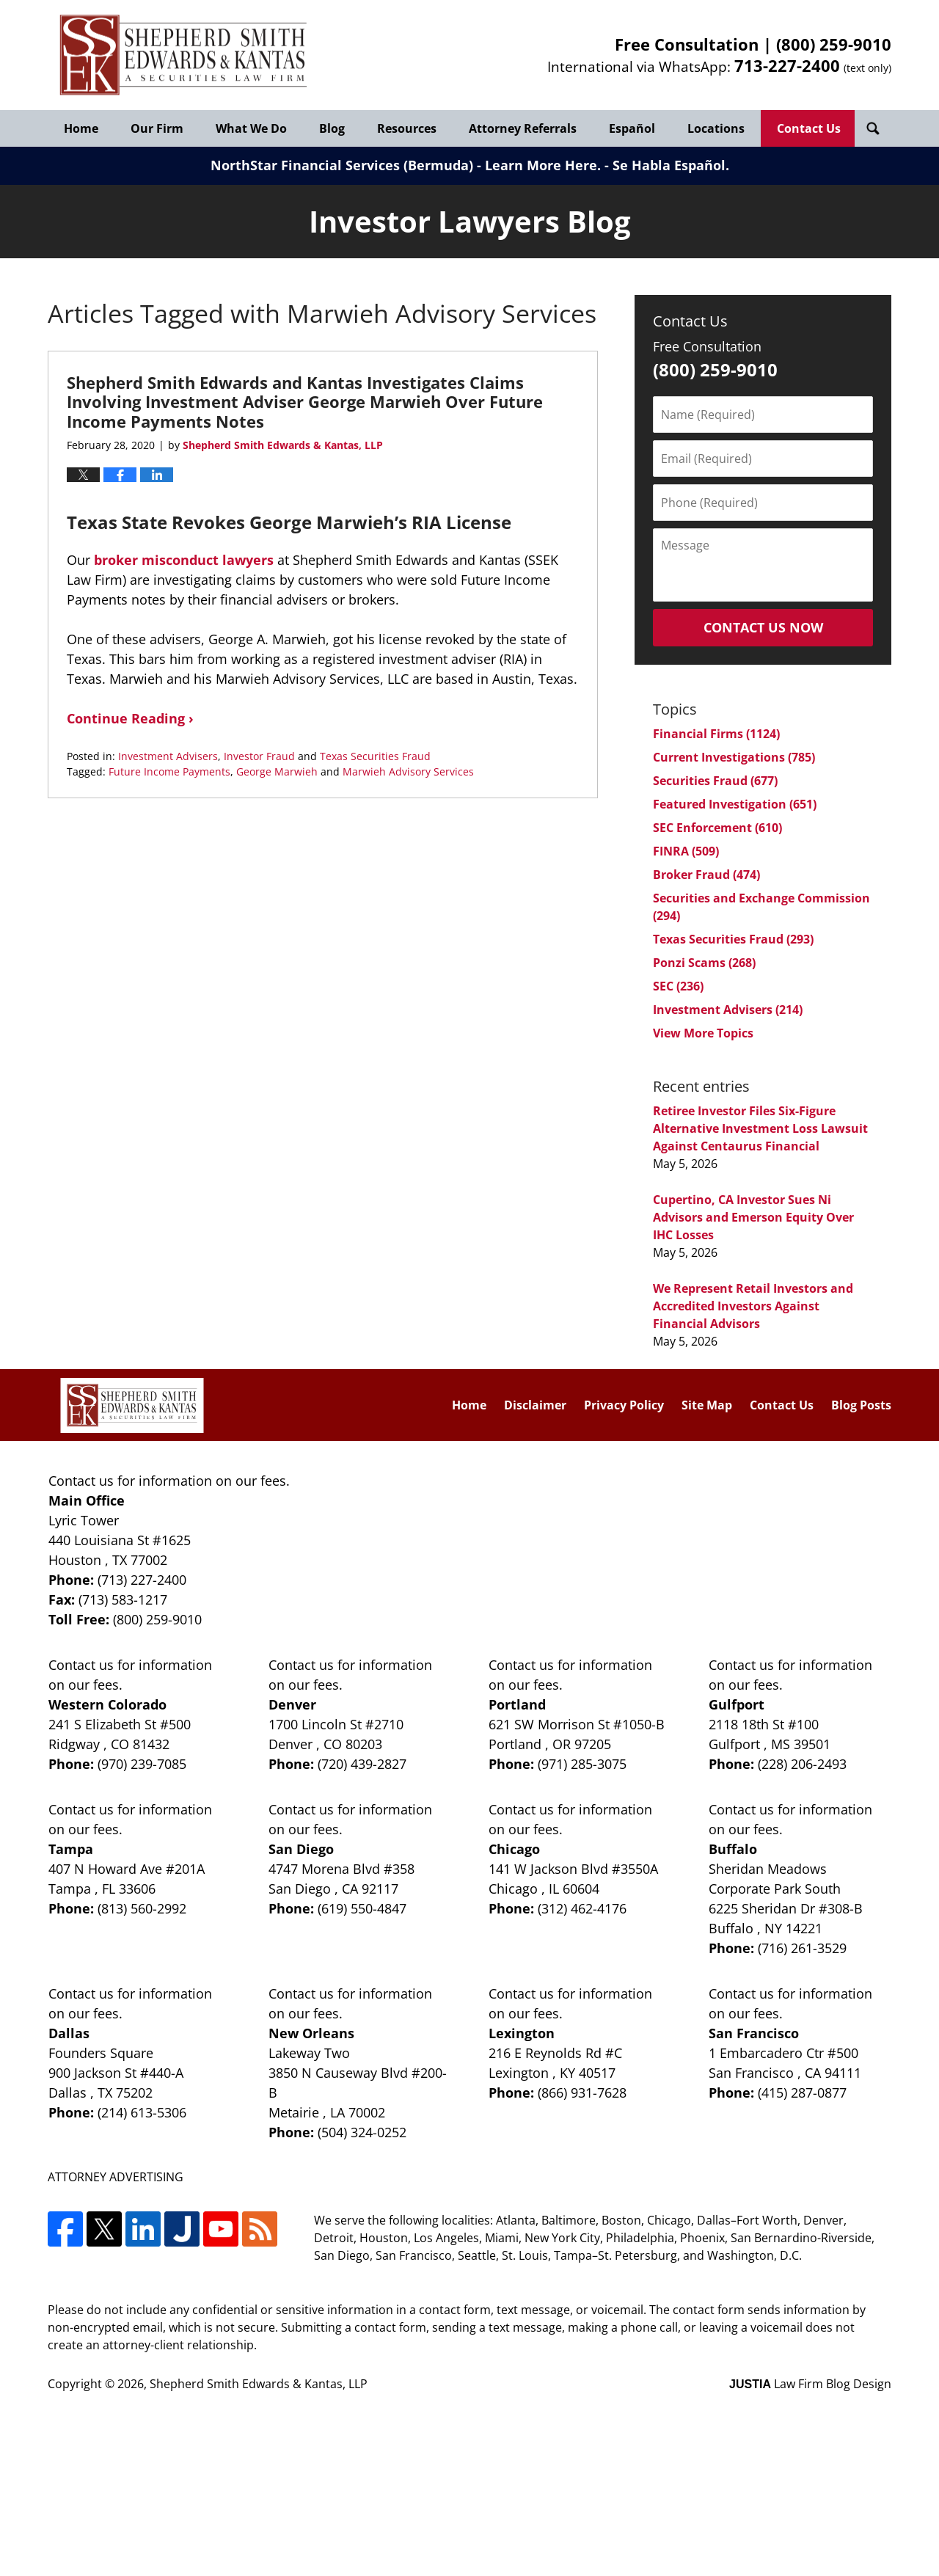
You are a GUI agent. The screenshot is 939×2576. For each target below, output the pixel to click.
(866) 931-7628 (582, 2092)
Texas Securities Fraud (375, 756)
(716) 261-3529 (802, 1948)
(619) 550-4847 (362, 1908)
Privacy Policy (624, 1405)
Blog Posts (861, 1405)
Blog (332, 128)
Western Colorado (107, 1704)
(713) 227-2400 (142, 1579)
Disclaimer (535, 1405)
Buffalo (733, 1849)
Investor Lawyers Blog (183, 55)
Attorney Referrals (523, 128)
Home (81, 128)
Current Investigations (734, 757)
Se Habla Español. (671, 165)
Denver (292, 1704)
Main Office (86, 1500)
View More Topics (703, 1033)
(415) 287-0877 (802, 2092)
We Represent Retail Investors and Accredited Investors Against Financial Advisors (753, 1306)
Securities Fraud (715, 781)
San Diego (301, 1849)
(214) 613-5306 (142, 2112)
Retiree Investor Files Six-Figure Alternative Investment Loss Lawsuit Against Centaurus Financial (760, 1128)
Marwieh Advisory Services (408, 771)
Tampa (70, 1849)
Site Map (707, 1405)
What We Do (251, 128)
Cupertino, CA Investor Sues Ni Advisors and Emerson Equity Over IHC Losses (753, 1217)
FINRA (686, 851)
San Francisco (754, 2033)
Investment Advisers (168, 756)
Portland (517, 1704)
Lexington (522, 2033)
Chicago (514, 1849)
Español (632, 128)
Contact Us (809, 128)
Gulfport (736, 1704)
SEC (678, 986)
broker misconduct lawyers (184, 560)
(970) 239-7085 (142, 1764)
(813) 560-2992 (142, 1908)
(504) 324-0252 (362, 2132)
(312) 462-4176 (582, 1908)
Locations (716, 128)
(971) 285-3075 (582, 1764)
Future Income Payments (169, 771)
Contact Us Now (763, 627)
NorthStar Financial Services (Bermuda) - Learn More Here (404, 165)
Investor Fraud (259, 756)
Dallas (68, 2033)
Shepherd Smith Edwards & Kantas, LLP (259, 2384)
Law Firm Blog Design (810, 2384)
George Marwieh (277, 771)
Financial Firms (716, 734)
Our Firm (157, 128)
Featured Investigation (734, 804)
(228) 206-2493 (802, 1764)
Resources (406, 128)
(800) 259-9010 (833, 44)
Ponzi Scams (704, 963)
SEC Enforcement (717, 828)
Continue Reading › (130, 718)
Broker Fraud (706, 874)
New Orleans (311, 2033)
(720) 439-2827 (362, 1764)
